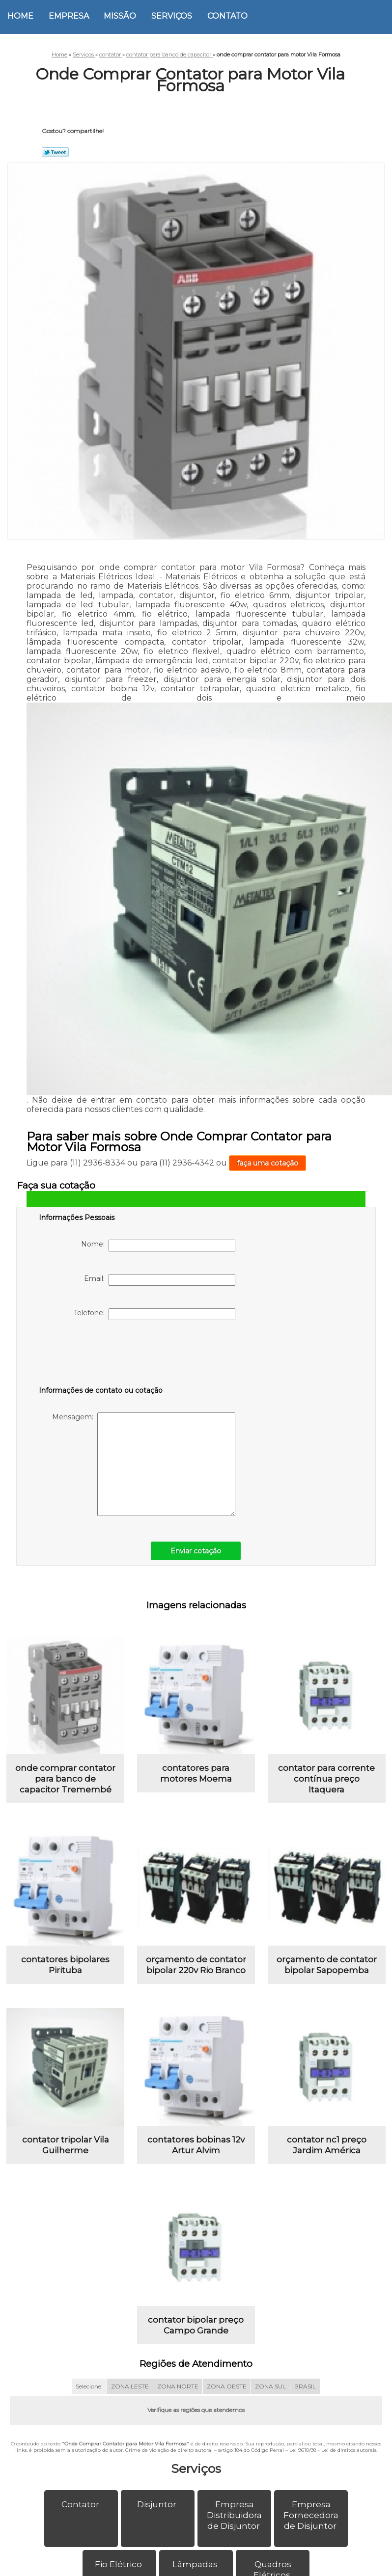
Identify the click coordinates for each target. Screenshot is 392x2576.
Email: (159, 1280)
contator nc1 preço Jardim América (326, 2164)
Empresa (69, 16)
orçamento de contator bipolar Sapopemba (327, 1977)
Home (20, 16)
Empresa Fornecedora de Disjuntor (310, 2540)
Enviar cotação (195, 1550)
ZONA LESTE (130, 2411)
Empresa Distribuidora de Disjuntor (234, 2540)
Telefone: (154, 1314)
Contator (81, 2530)
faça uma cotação (267, 1163)
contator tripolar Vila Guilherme (65, 2164)
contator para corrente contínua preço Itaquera (326, 1785)
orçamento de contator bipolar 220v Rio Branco (196, 1977)
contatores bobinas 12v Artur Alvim (196, 2164)
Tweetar (55, 152)
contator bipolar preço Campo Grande (196, 2350)
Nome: (158, 1245)
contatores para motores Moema (196, 1779)
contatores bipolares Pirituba (65, 1977)
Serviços (171, 16)
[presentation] (101, 1355)
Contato (227, 16)
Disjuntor (157, 2530)
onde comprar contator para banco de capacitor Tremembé (65, 1785)
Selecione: (89, 2411)
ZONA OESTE (227, 2411)
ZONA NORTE (177, 2411)
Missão (120, 16)
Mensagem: (143, 1464)
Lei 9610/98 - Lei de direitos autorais (332, 2475)
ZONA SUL (270, 2411)
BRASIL (305, 2411)
